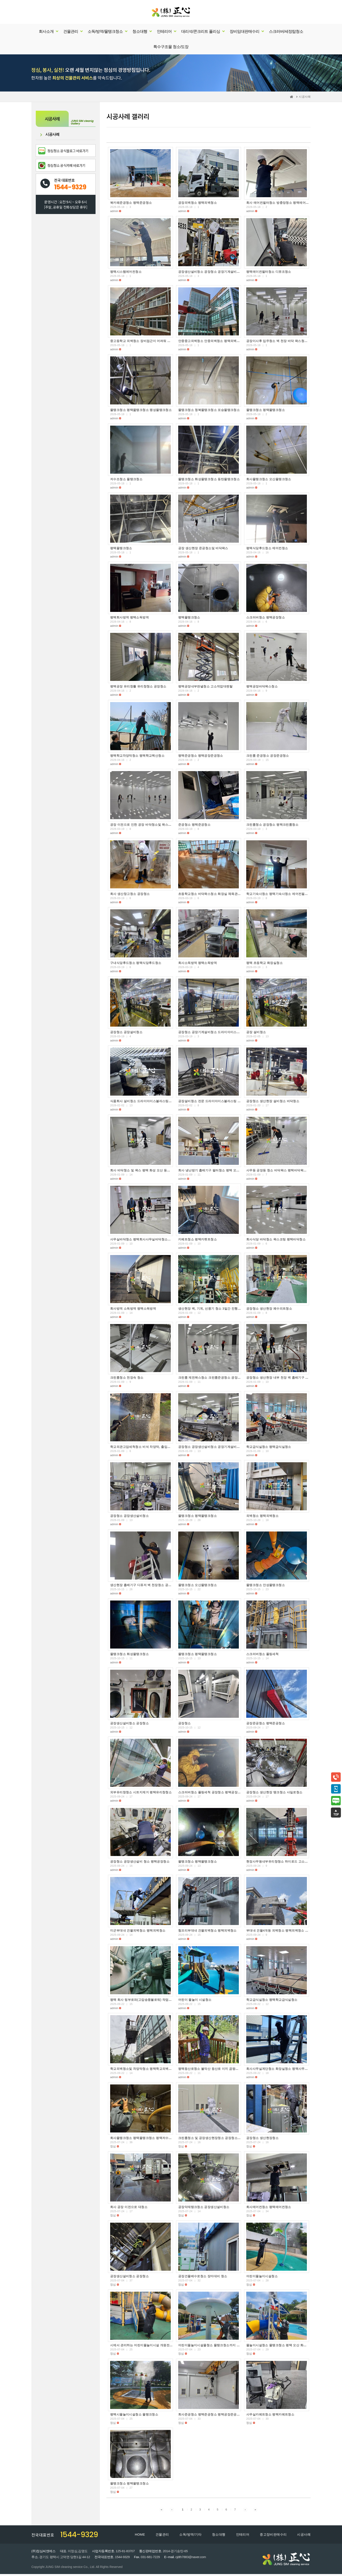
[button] (114, 213)
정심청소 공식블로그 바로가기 (67, 152)
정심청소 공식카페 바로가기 (66, 167)
